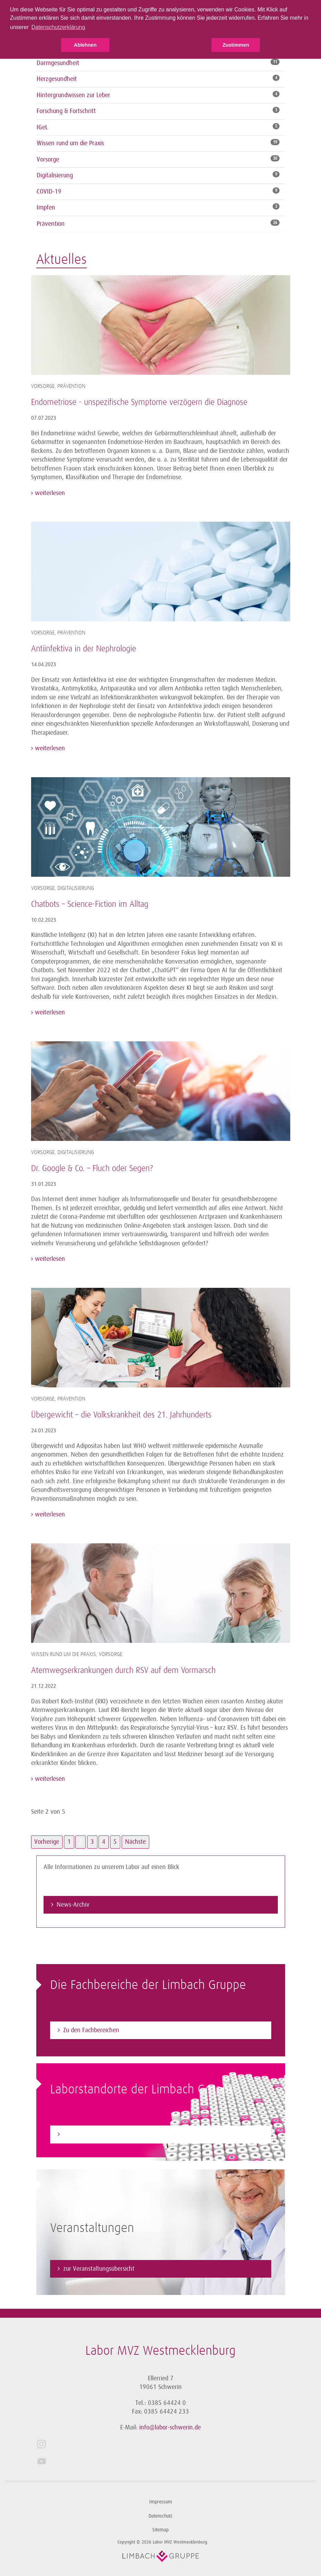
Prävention (51, 223)
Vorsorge (48, 159)
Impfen (46, 207)
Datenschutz (160, 2516)
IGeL (42, 127)
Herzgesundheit (57, 78)
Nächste (135, 1841)
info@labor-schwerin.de (170, 2427)
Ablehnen (85, 45)
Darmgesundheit (58, 62)
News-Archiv (73, 1904)
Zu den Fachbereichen (91, 2030)
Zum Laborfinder (84, 2134)
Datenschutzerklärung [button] (58, 27)
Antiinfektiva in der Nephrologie (83, 649)
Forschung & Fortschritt (66, 111)
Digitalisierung (55, 175)
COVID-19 (49, 191)
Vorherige (46, 1841)
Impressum (160, 2502)
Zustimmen (236, 45)
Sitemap (160, 2530)
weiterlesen (49, 493)
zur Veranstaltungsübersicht (98, 2268)
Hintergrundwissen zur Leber (73, 95)
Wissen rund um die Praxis (70, 143)
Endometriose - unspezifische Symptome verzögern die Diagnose (139, 402)
